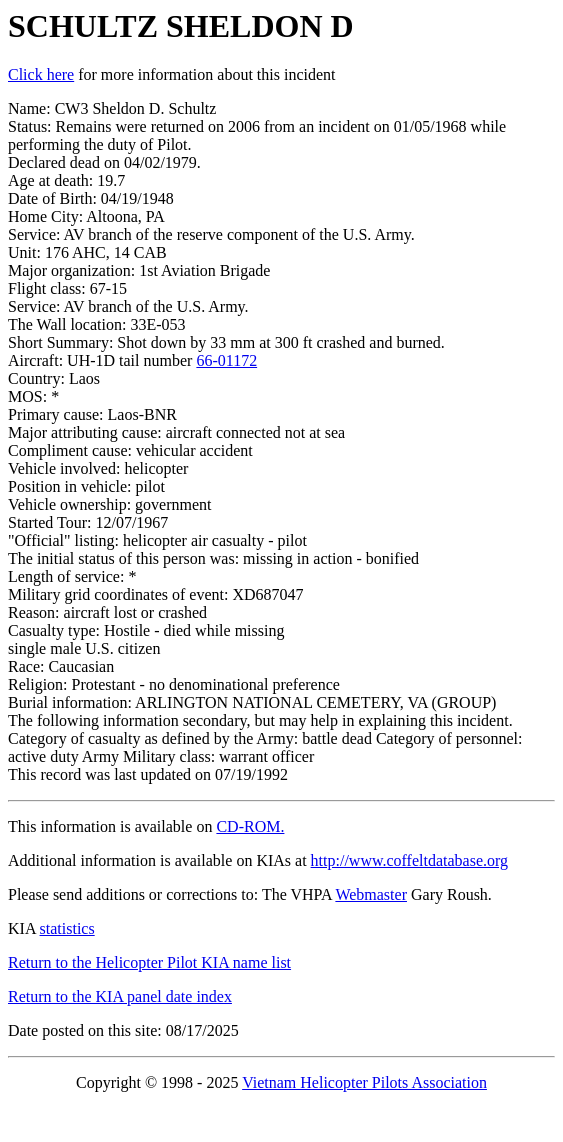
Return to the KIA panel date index (120, 996)
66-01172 (226, 360)
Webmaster (371, 894)
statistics (67, 928)
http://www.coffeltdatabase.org (409, 860)
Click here (41, 74)
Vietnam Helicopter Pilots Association (364, 1082)
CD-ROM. (250, 826)
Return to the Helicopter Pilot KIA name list (149, 962)
